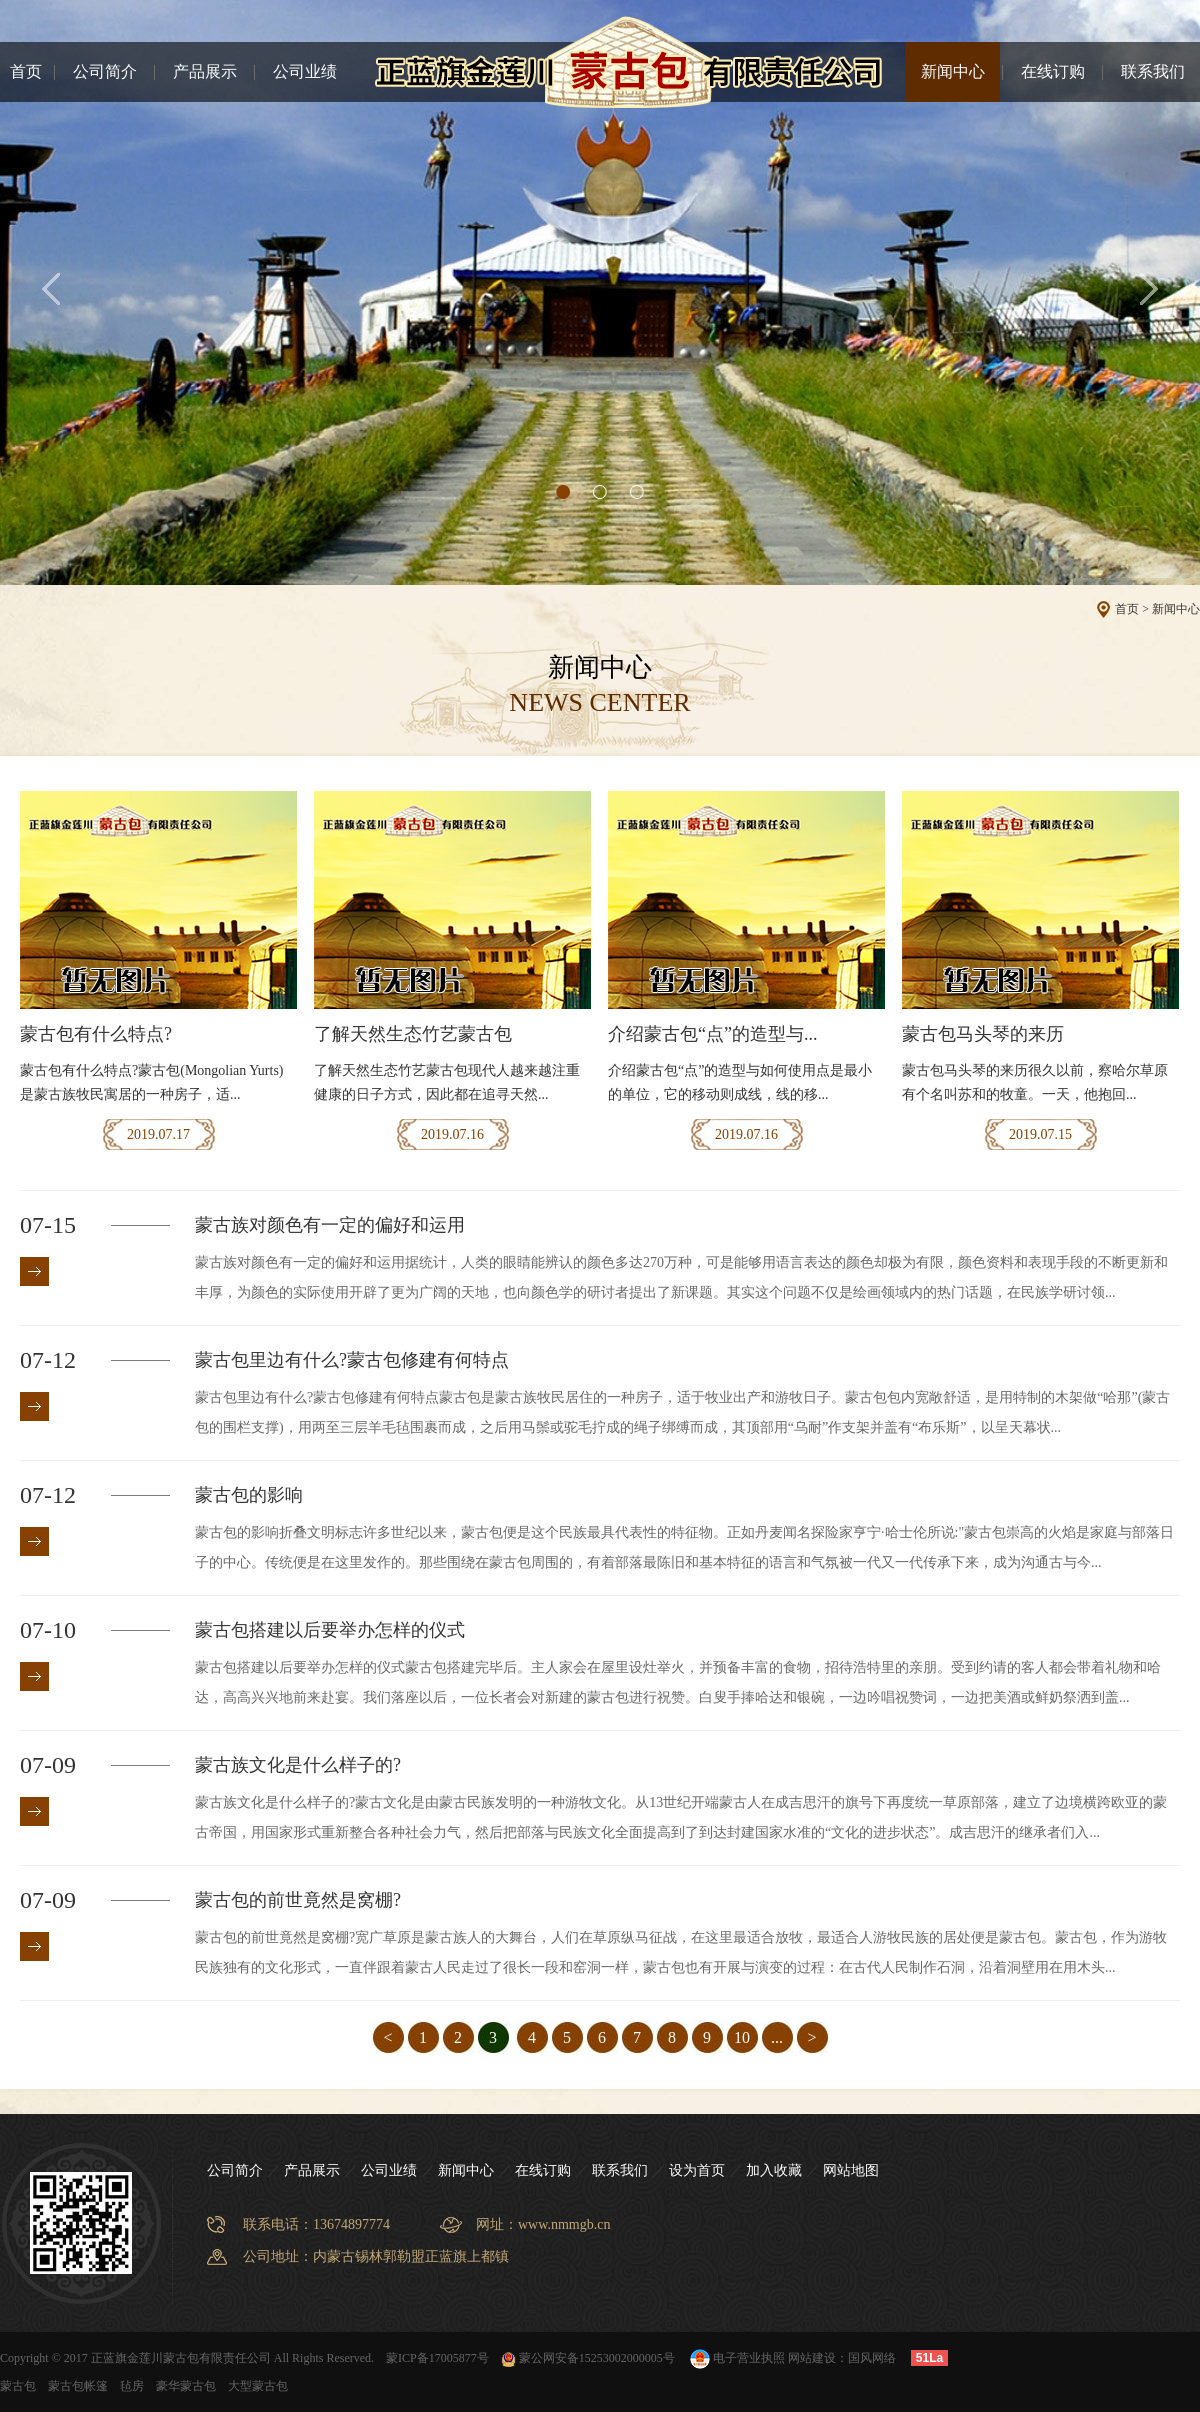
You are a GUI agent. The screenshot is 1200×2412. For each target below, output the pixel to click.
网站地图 (851, 2170)
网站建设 (812, 2358)
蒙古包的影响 (249, 1495)
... (777, 2037)
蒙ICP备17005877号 (437, 2358)
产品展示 (205, 71)
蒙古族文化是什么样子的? (298, 1765)
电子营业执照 (736, 2358)
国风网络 (872, 2358)
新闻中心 (953, 71)
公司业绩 (305, 71)
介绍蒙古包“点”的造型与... (712, 1034)
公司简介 (105, 71)
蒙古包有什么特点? (96, 1034)
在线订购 (1053, 71)
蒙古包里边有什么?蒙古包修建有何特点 (352, 1360)
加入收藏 (774, 2170)
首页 (26, 71)
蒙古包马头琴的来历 (983, 1034)
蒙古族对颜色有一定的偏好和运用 (330, 1225)
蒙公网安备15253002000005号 (588, 2358)
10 (742, 2037)
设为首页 (697, 2170)
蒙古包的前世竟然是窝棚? (298, 1900)
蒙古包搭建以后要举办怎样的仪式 (330, 1630)
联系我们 (1153, 71)
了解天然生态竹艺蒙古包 (413, 1034)
